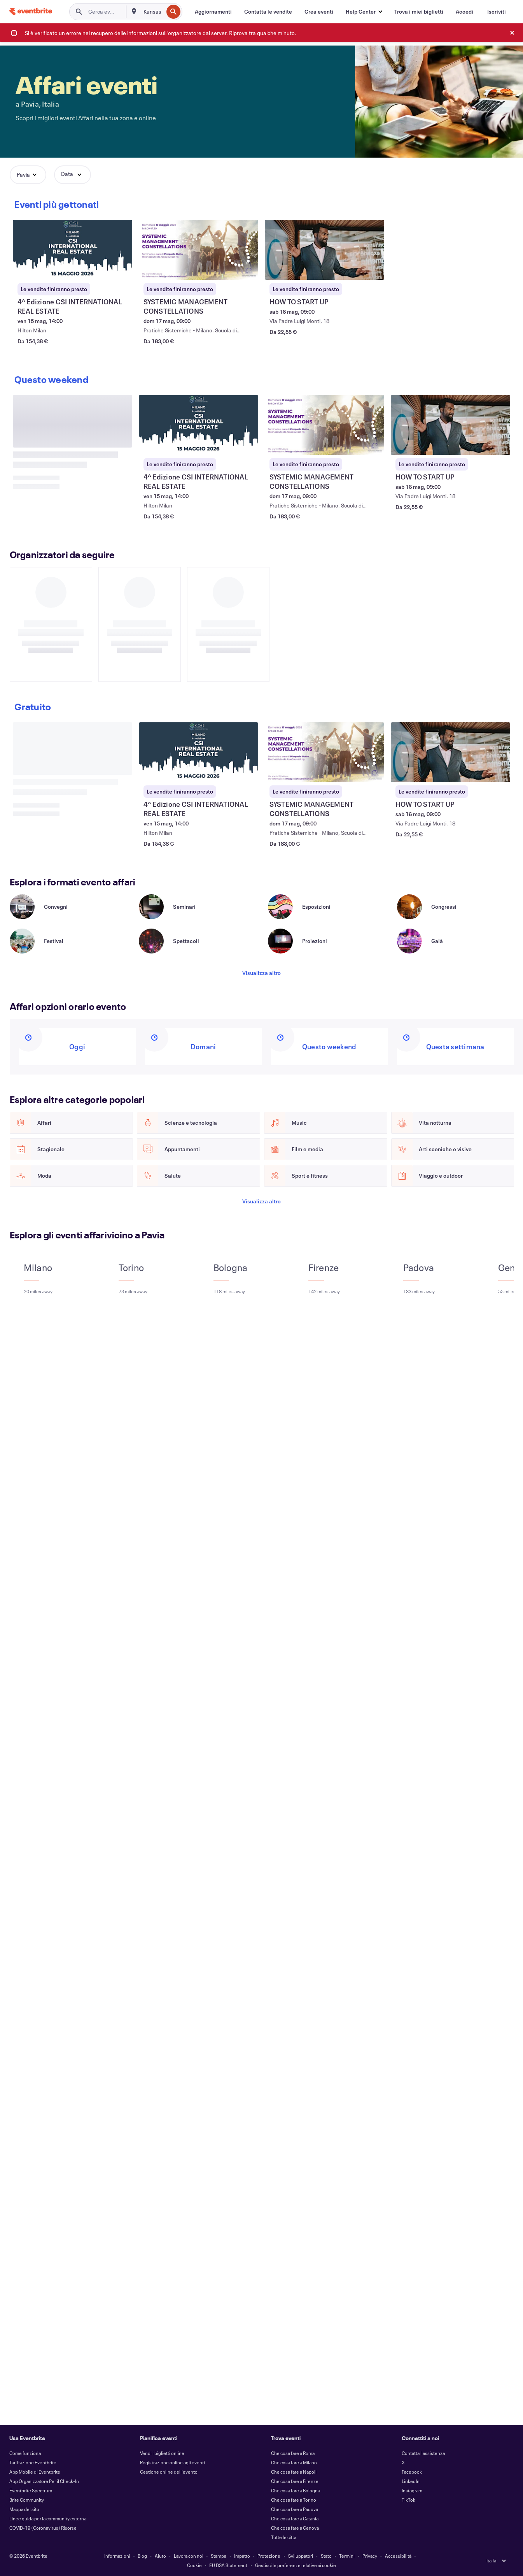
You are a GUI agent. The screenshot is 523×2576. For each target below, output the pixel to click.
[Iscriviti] (496, 11)
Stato (326, 2556)
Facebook (412, 2472)
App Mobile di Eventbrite (34, 2472)
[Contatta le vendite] (268, 11)
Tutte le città (283, 2537)
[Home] (30, 11)
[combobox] (153, 12)
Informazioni (117, 2556)
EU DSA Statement (228, 2565)
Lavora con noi (188, 2556)
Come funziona (25, 2453)
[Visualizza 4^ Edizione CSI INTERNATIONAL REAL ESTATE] (73, 250)
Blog (142, 2556)
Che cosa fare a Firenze (294, 2481)
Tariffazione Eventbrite (32, 2462)
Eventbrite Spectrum (30, 2490)
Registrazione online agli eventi (172, 2462)
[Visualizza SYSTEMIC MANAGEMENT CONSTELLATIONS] (199, 250)
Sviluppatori (300, 2556)
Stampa (218, 2556)
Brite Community (26, 2500)
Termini (347, 2556)
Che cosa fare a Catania (294, 2518)
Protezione (268, 2556)
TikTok (408, 2500)
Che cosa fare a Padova (294, 2509)
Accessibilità (398, 2556)
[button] (363, 11)
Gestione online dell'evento (169, 2472)
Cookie (194, 2565)
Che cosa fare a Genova (295, 2528)
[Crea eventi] (318, 11)
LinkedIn (411, 2481)
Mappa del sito (24, 2509)
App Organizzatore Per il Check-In (44, 2481)
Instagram (412, 2490)
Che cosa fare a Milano (294, 2462)
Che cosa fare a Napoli (294, 2472)
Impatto (242, 2556)
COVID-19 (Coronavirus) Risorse (43, 2528)
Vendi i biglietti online (162, 2453)
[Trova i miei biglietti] (419, 11)
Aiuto (160, 2556)
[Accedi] (464, 11)
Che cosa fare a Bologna (295, 2490)
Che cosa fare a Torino (293, 2500)
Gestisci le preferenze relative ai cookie (295, 2565)
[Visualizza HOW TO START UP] (325, 250)
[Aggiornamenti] (213, 11)
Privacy (369, 2556)
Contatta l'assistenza (423, 2453)
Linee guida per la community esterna (47, 2518)
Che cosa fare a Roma (293, 2453)
